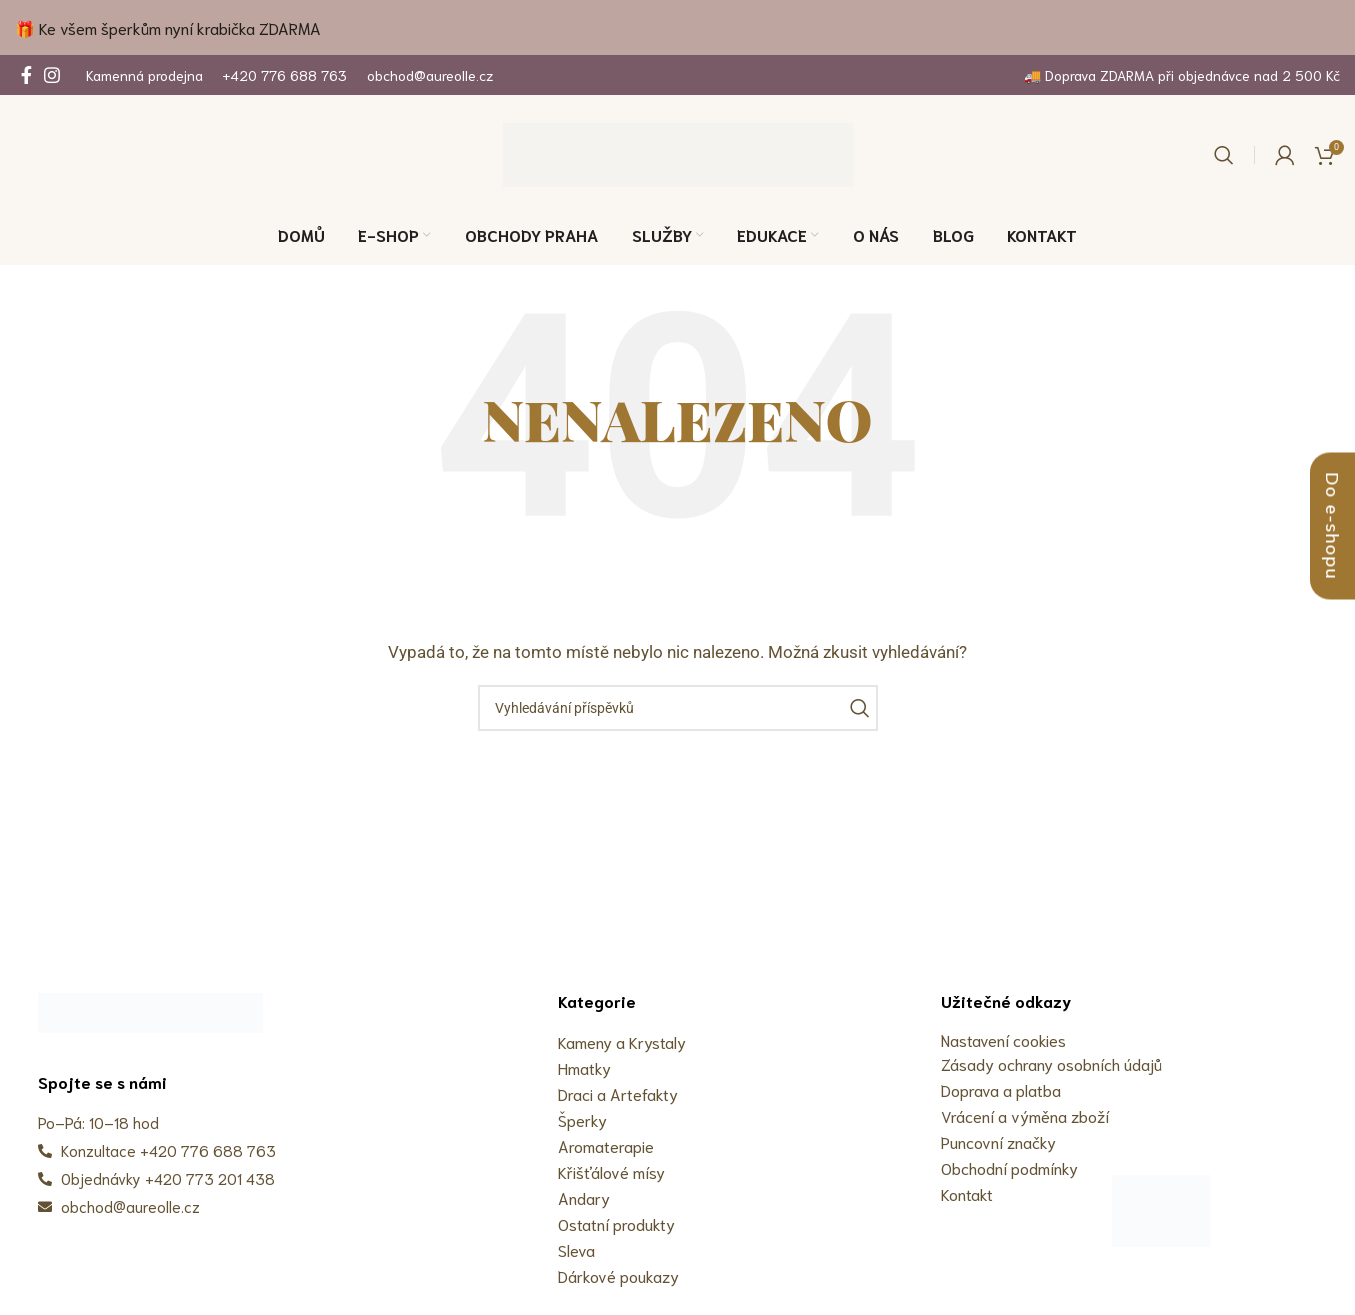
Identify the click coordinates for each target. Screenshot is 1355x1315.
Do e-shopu (1332, 526)
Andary (584, 1197)
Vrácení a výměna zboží (1025, 1115)
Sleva (576, 1249)
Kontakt (967, 1193)
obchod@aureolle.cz (430, 75)
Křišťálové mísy (611, 1171)
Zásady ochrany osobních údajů (1051, 1063)
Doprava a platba (1001, 1089)
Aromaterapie (606, 1145)
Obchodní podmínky (1009, 1167)
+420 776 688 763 (285, 75)
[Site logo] (678, 154)
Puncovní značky (998, 1141)
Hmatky (584, 1067)
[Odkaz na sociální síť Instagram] (52, 75)
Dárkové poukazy (618, 1275)
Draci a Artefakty (618, 1093)
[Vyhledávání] (1224, 155)
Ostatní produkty (616, 1223)
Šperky (582, 1119)
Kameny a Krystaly (622, 1041)
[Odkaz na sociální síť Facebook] (26, 75)
